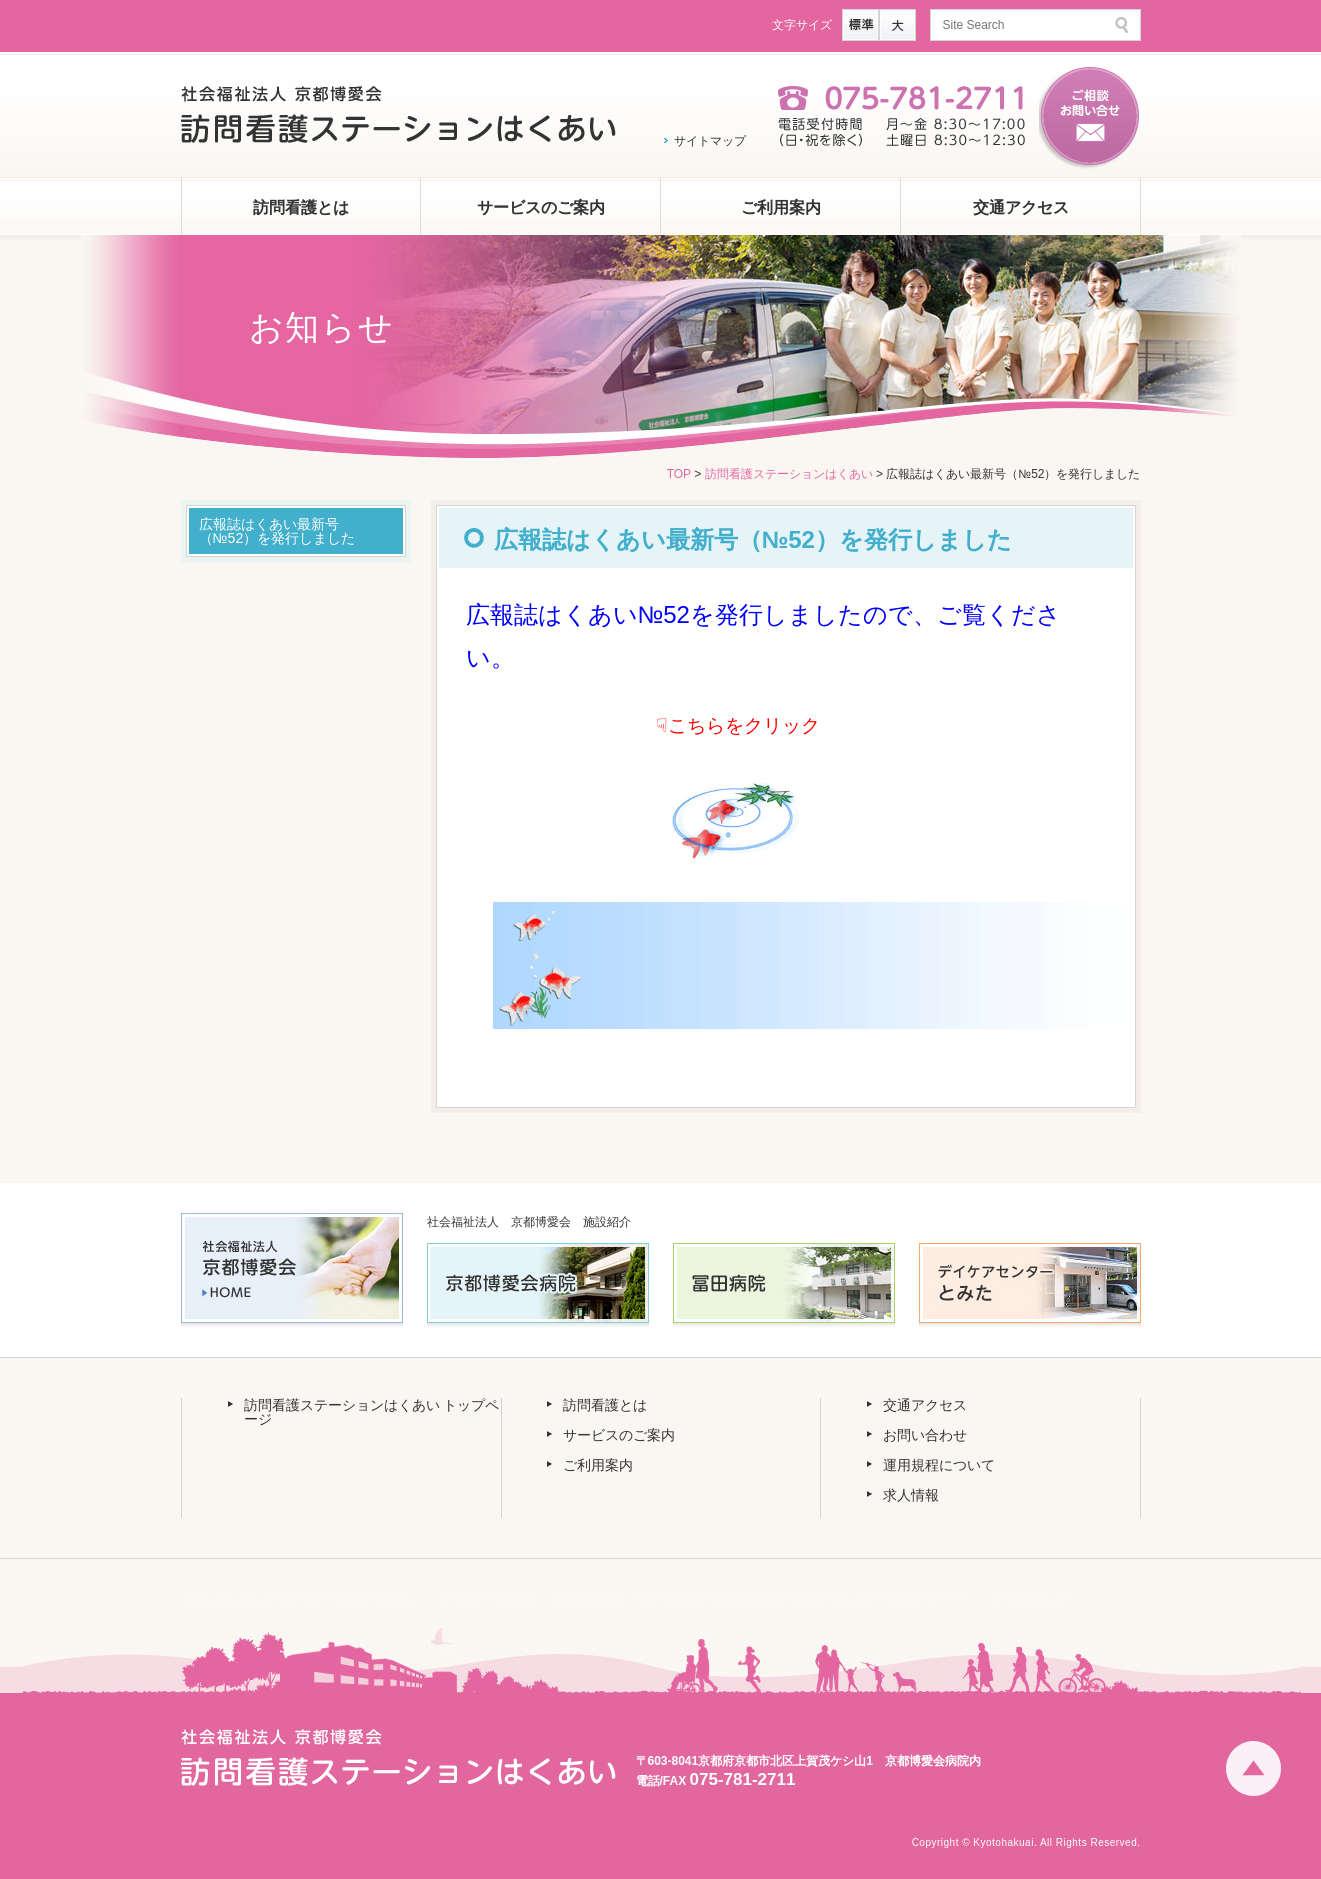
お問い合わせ (925, 1435)
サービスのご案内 (541, 207)
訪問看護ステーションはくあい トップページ (372, 1412)
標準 (860, 25)
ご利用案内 (781, 207)
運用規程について (939, 1465)
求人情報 (911, 1495)
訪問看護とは (301, 207)
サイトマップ (710, 141)
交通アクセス (1021, 207)
